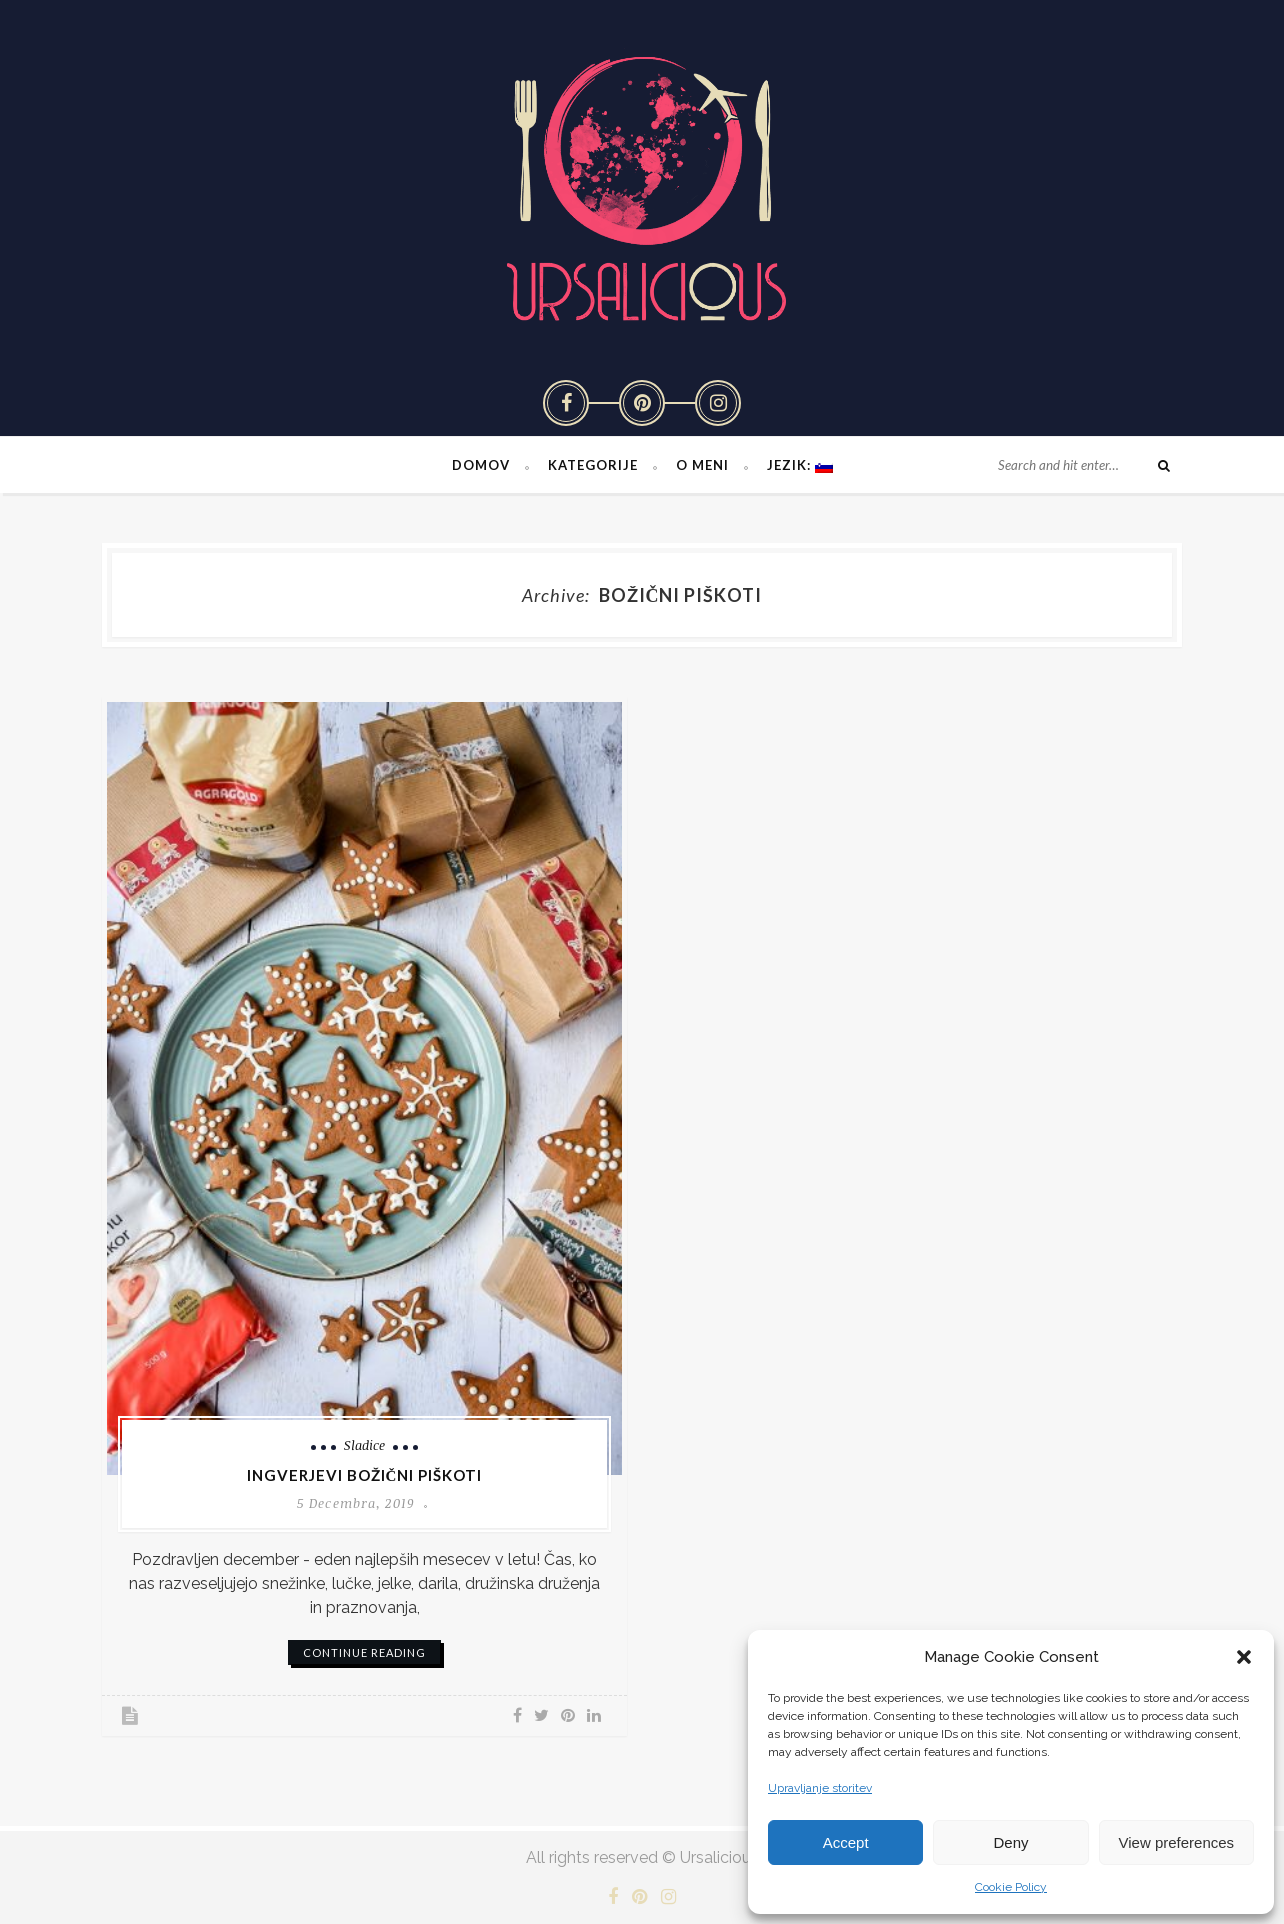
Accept (846, 1842)
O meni (702, 465)
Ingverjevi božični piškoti (365, 1475)
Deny (1010, 1842)
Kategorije (593, 465)
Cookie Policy (1011, 1887)
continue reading (364, 1652)
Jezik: (800, 465)
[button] (1244, 1657)
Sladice (364, 1445)
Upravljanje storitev (820, 1788)
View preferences (1177, 1842)
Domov (481, 465)
